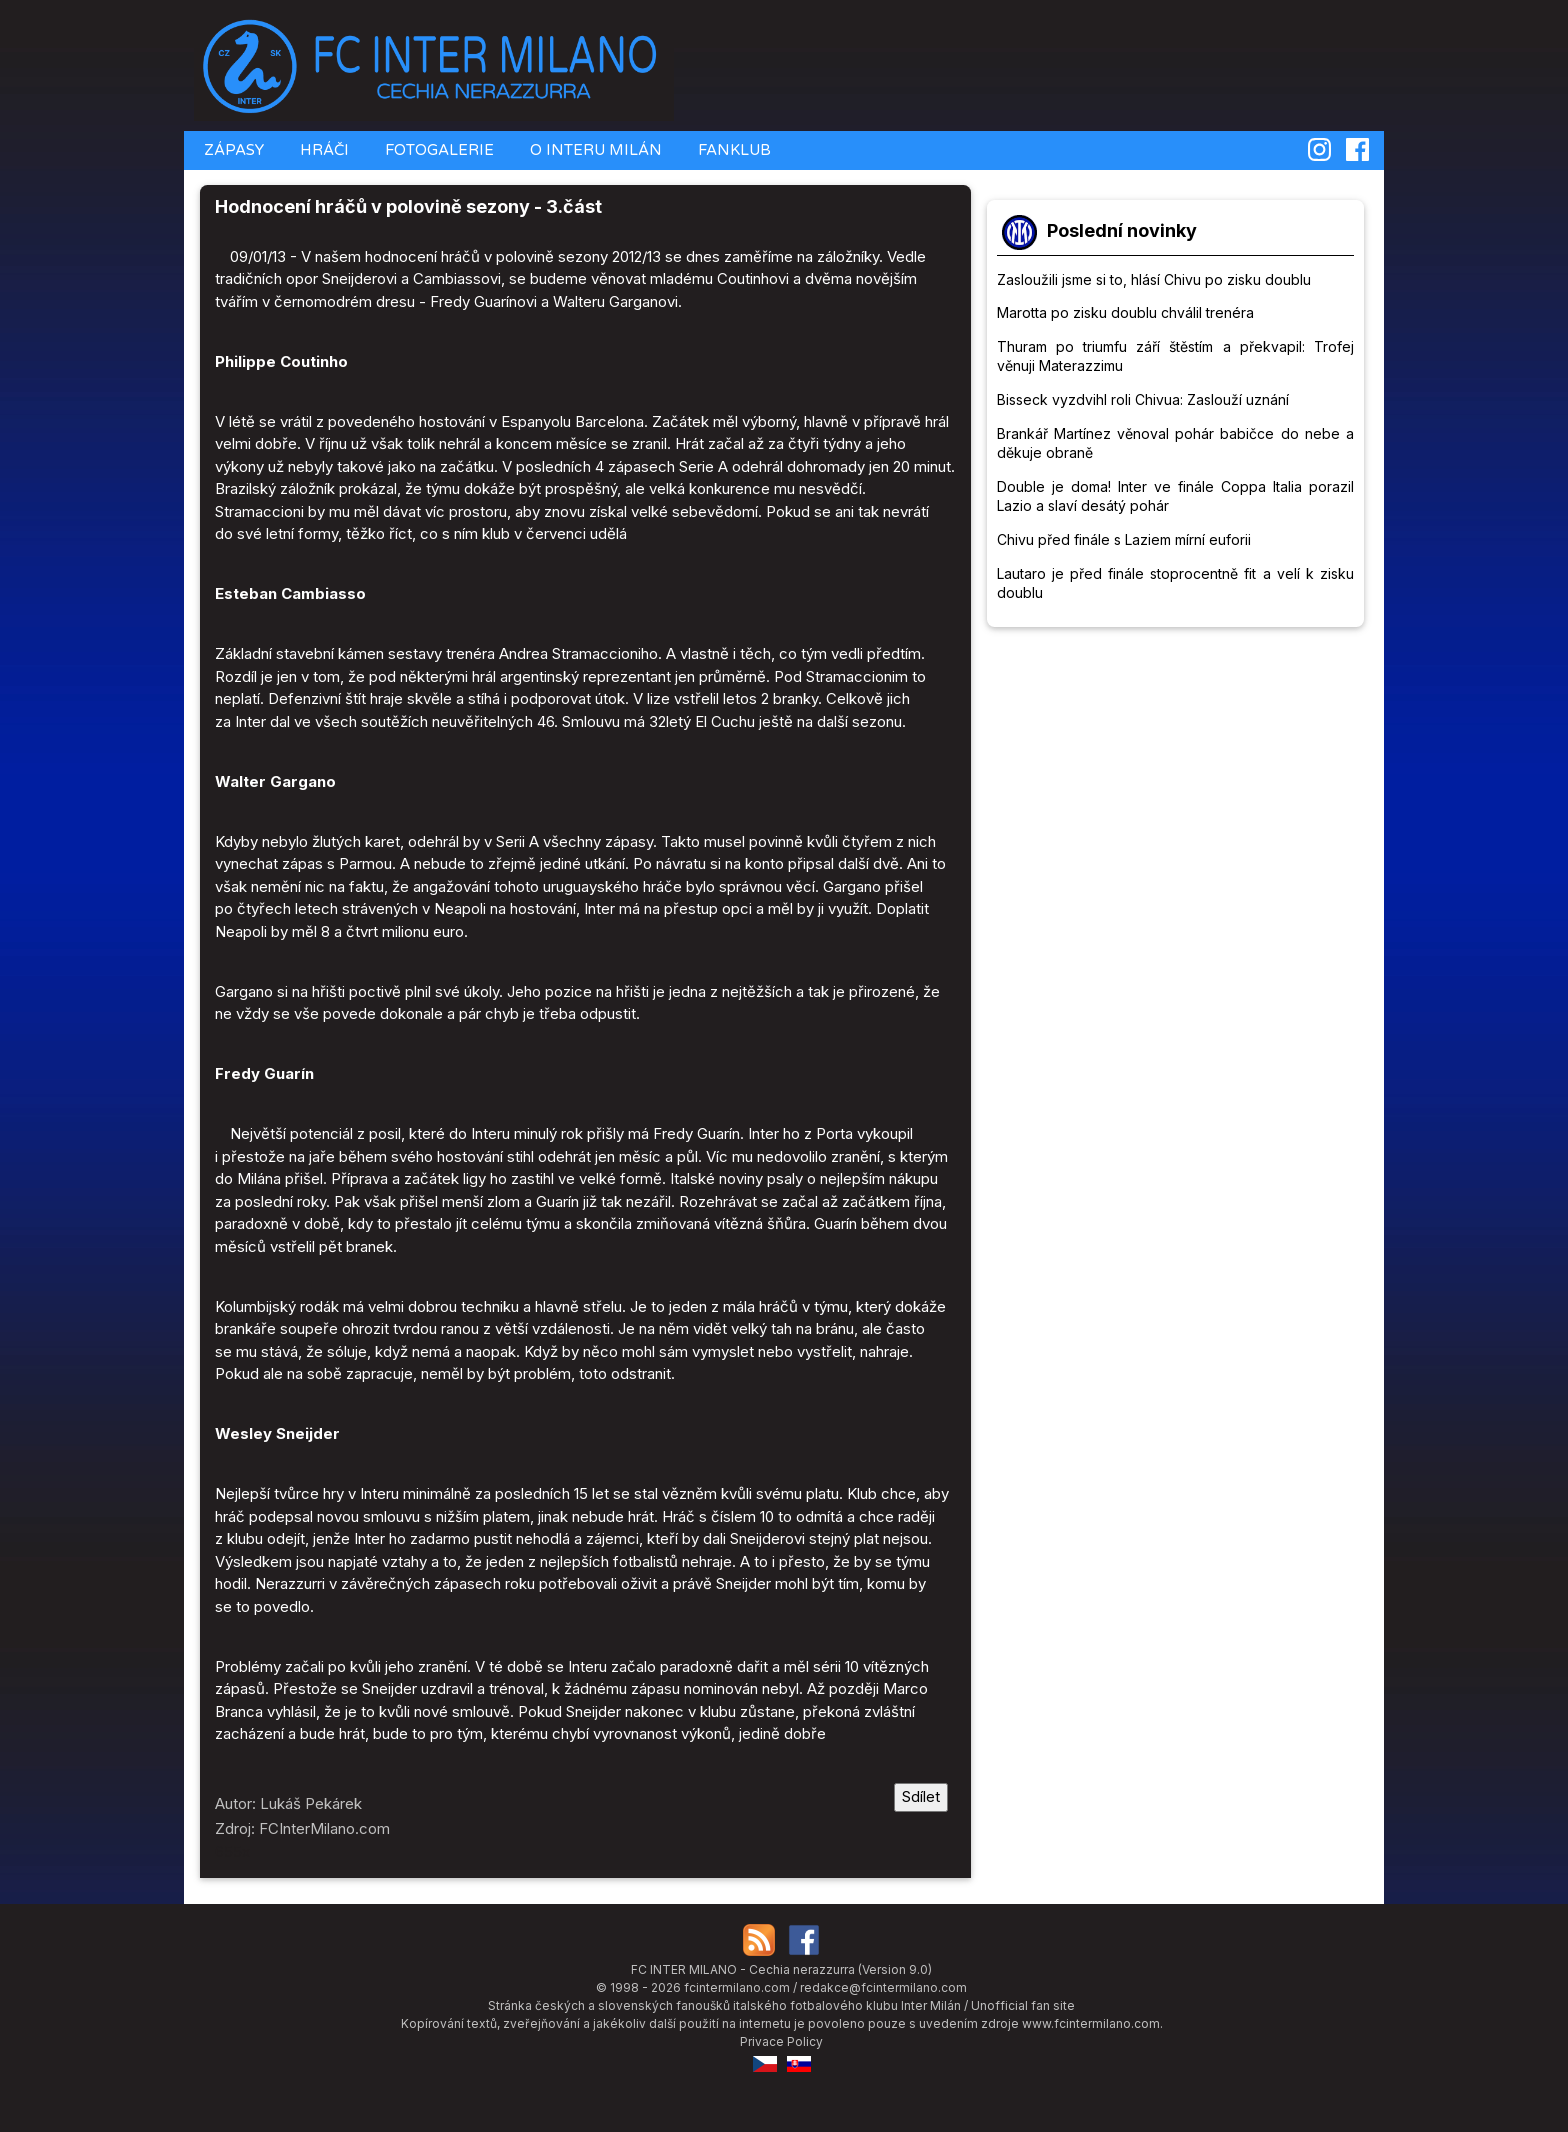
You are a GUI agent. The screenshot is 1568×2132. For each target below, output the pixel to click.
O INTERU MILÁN (594, 150)
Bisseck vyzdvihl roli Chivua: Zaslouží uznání (1143, 399)
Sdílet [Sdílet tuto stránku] (921, 1796)
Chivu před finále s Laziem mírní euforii (1124, 539)
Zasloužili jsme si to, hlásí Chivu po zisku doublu (1154, 279)
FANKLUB (732, 150)
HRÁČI (322, 150)
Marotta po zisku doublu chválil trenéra (1125, 312)
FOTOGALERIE (437, 150)
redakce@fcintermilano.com (883, 1987)
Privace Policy (781, 2041)
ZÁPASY (232, 150)
